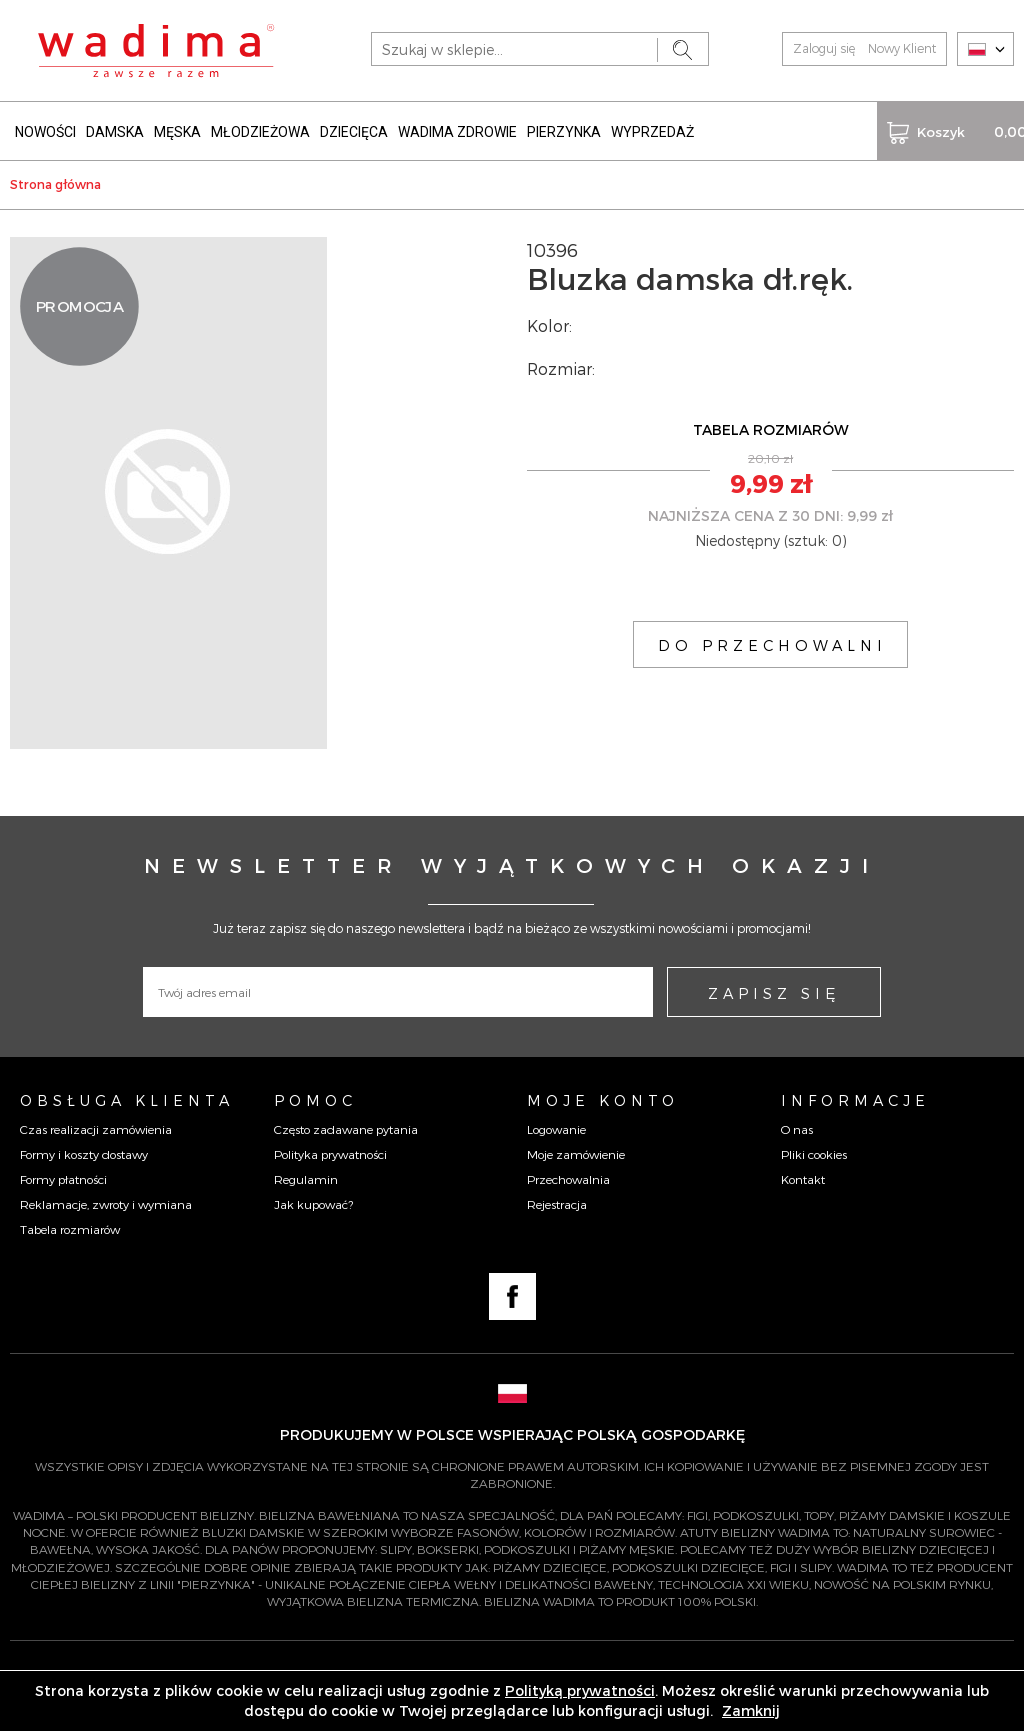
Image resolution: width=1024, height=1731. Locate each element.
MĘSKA (177, 128)
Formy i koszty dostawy (84, 1149)
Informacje (855, 1096)
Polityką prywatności (580, 1690)
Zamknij (751, 1710)
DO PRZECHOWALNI (772, 640)
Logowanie (556, 1124)
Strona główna (55, 180)
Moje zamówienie (576, 1149)
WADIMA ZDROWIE (457, 128)
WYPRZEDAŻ (652, 128)
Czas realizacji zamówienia (96, 1124)
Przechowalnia (568, 1174)
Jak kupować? (313, 1200)
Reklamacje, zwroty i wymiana (106, 1200)
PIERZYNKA (564, 128)
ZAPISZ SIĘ (774, 989)
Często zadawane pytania (346, 1124)
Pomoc (315, 1096)
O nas (797, 1124)
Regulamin (306, 1174)
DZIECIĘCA (354, 128)
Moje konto (603, 1096)
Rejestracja (557, 1200)
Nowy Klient (902, 48)
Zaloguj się (824, 48)
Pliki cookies (814, 1149)
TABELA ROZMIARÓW (771, 425)
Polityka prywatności (330, 1149)
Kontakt (803, 1174)
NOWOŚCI (45, 128)
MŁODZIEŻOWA (260, 128)
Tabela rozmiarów (70, 1225)
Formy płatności (63, 1174)
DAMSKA (115, 128)
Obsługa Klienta (127, 1096)
